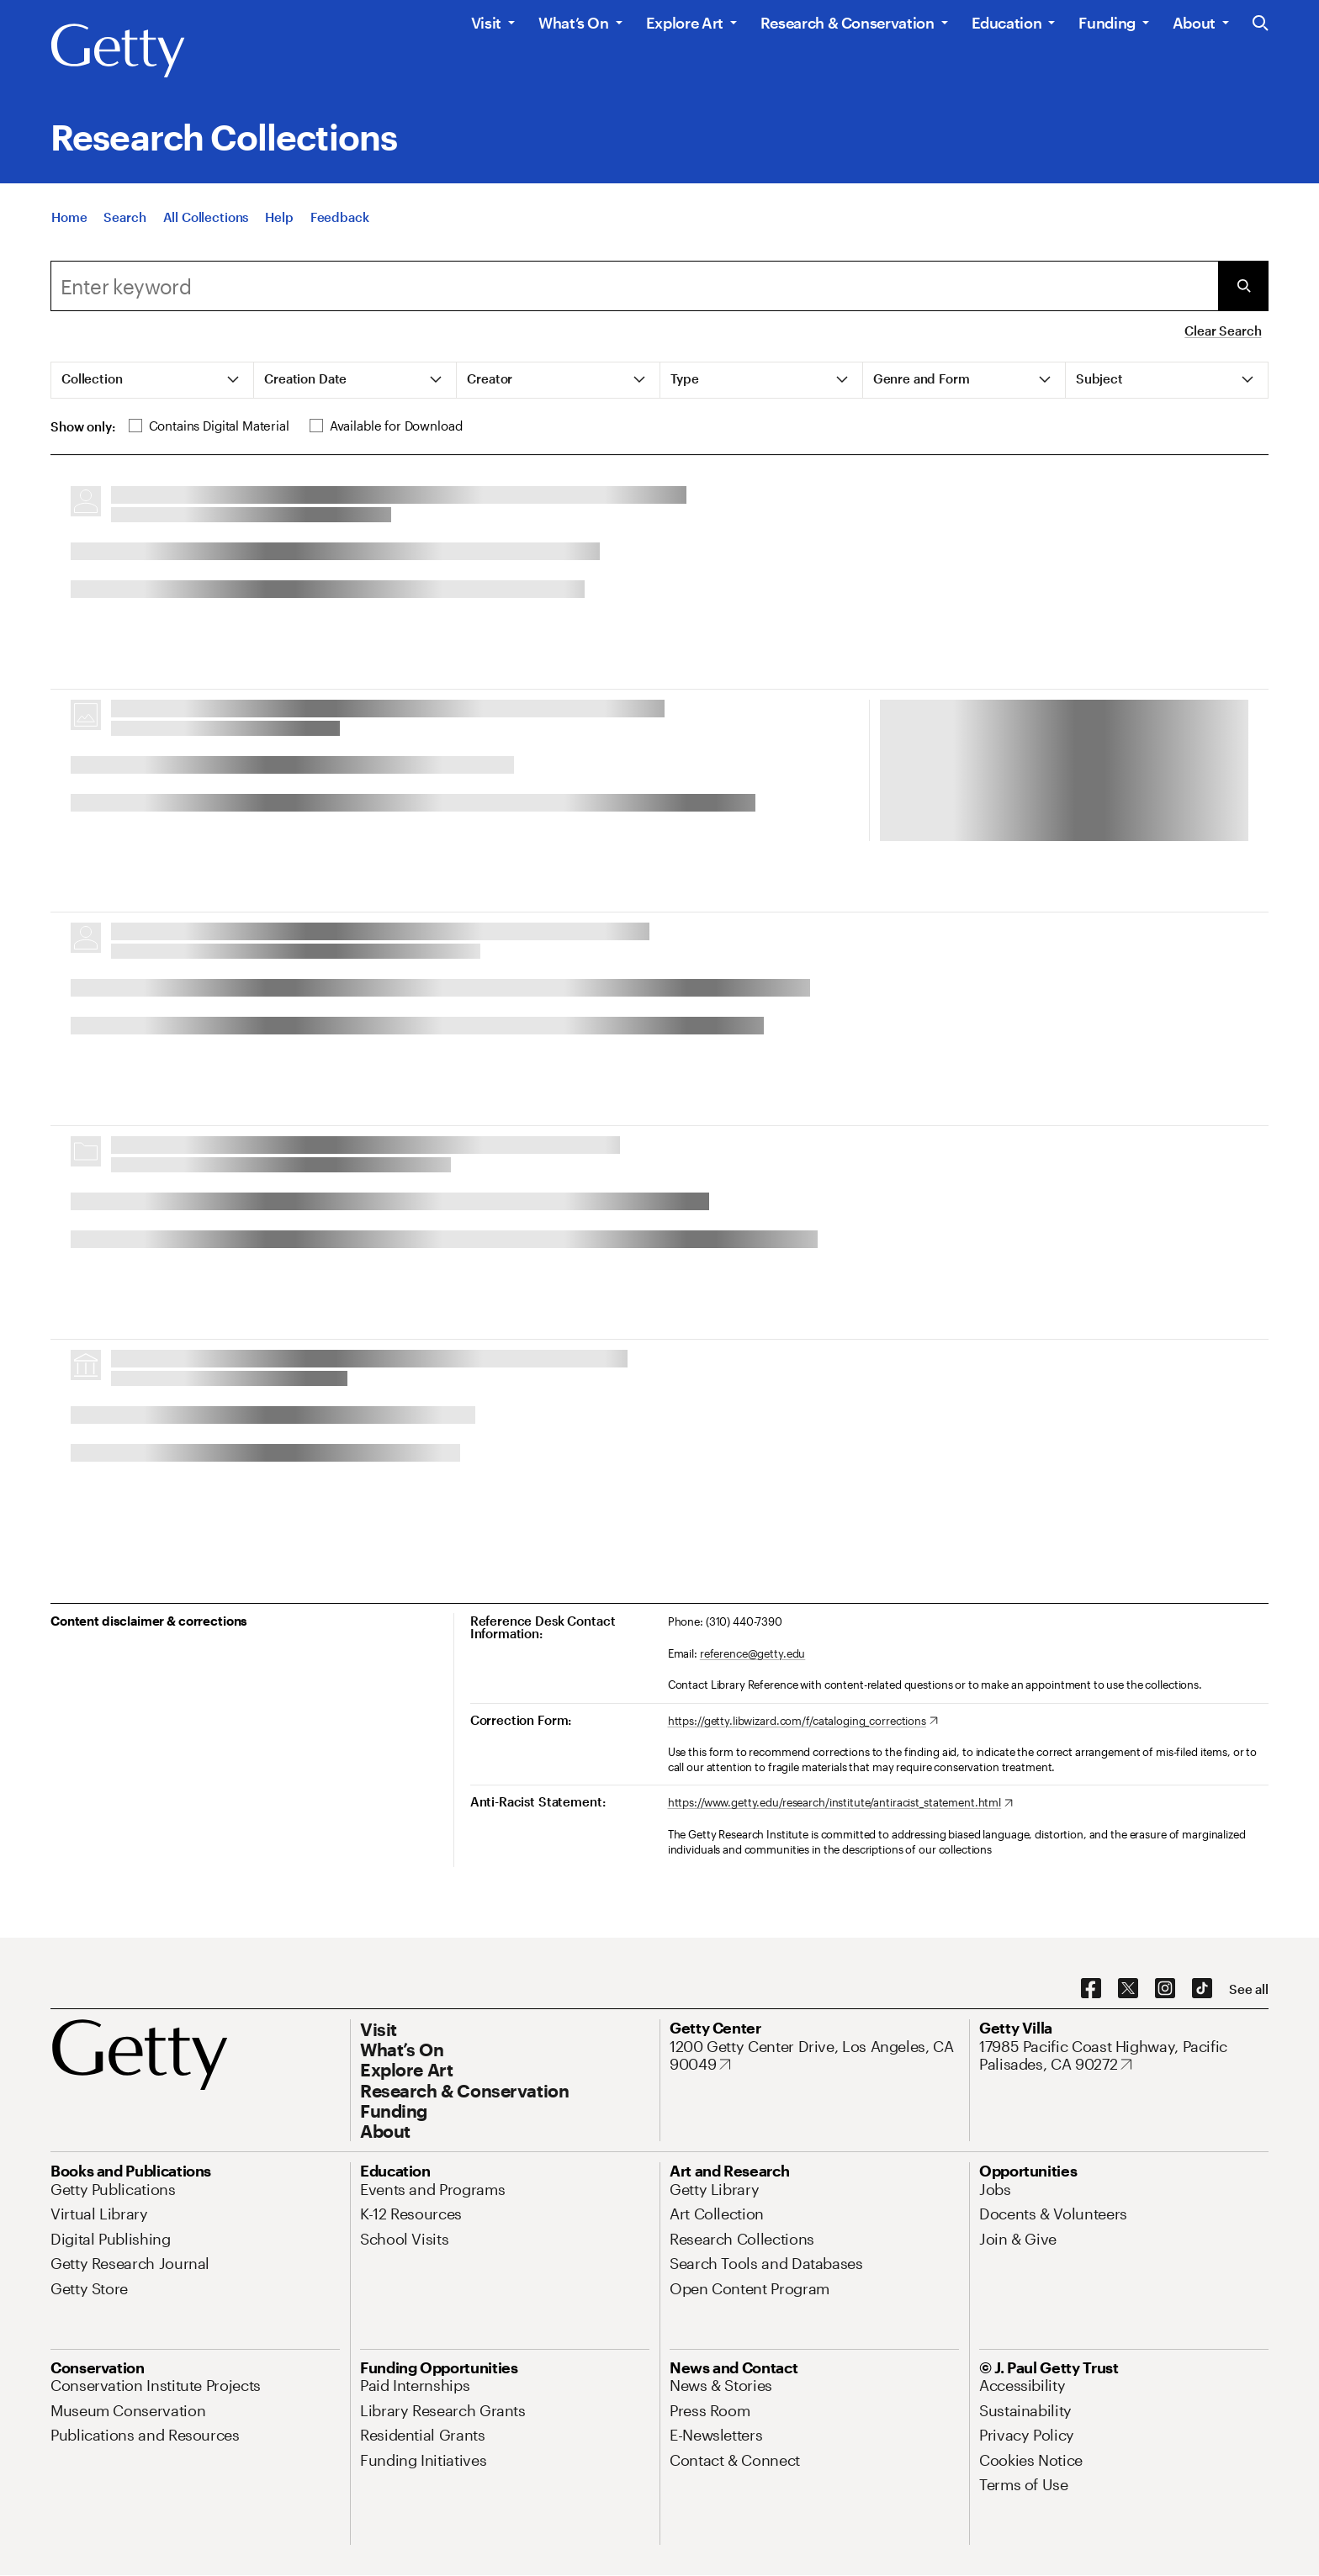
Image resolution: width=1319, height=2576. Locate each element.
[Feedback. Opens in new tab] (339, 217)
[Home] (69, 217)
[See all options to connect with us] (1249, 1989)
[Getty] (117, 51)
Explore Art (684, 22)
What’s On (573, 22)
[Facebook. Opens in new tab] (1091, 1989)
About (1194, 22)
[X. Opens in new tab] (1128, 1989)
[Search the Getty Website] (1261, 24)
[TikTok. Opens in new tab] (1202, 1989)
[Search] (124, 217)
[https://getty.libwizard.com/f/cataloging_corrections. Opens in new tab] (803, 1721)
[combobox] (634, 286)
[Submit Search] (1243, 286)
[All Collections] (206, 217)
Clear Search (1222, 330)
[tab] (152, 380)
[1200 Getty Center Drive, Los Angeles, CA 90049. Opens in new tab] (814, 2056)
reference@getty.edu (753, 1653)
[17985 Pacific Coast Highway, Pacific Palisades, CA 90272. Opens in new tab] (1124, 2056)
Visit (486, 22)
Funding (1106, 22)
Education (1007, 22)
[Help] (279, 217)
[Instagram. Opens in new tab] (1165, 1989)
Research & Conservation (847, 22)
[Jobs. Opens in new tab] (995, 2189)
